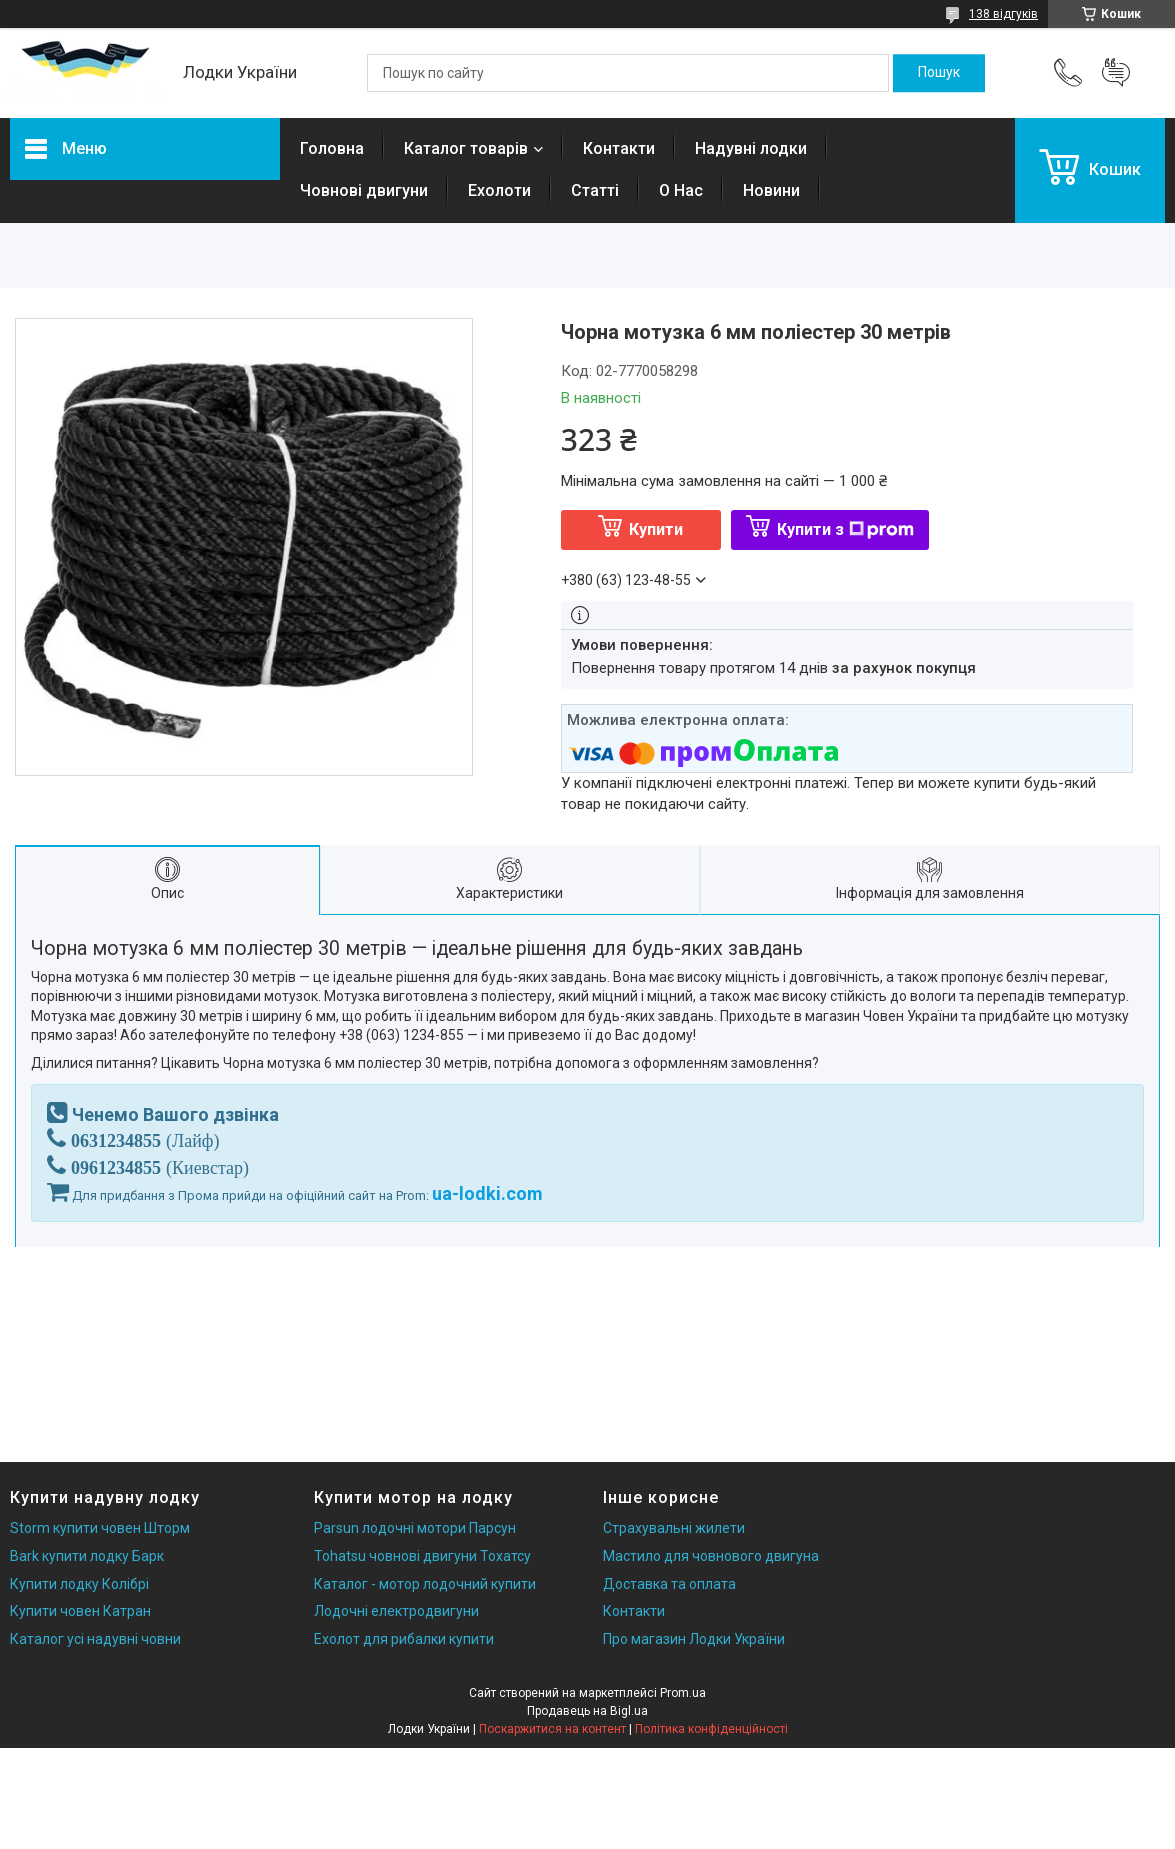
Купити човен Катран (80, 1611)
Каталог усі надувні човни (95, 1639)
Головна (332, 148)
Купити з (845, 529)
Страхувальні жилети (674, 1528)
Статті (595, 190)
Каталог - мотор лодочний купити (425, 1584)
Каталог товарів (466, 148)
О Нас (681, 190)
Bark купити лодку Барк (87, 1556)
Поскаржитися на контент (552, 1729)
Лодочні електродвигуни (396, 1611)
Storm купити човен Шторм (100, 1528)
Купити (656, 529)
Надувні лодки (751, 148)
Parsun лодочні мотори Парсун (415, 1528)
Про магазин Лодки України (694, 1639)
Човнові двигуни (364, 190)
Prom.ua (683, 1693)
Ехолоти (499, 190)
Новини (771, 190)
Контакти (619, 148)
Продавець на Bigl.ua (587, 1711)
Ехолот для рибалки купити (404, 1639)
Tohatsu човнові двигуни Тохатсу (422, 1556)
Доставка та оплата (669, 1584)
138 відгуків (1003, 14)
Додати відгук (1116, 73)
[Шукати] (939, 73)
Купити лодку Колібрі (79, 1584)
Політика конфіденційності (711, 1729)
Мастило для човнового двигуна (711, 1556)
